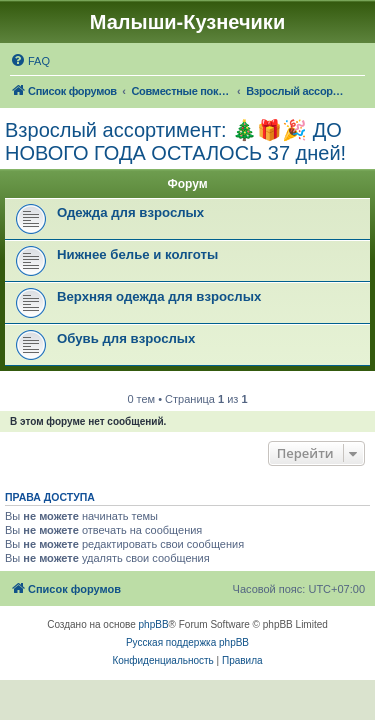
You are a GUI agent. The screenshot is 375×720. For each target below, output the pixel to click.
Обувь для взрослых (126, 338)
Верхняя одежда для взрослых (159, 296)
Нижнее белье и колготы (137, 254)
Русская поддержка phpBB (187, 642)
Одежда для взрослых (130, 212)
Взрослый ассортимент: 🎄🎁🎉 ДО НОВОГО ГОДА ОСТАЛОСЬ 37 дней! (175, 141)
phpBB (154, 624)
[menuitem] (30, 61)
